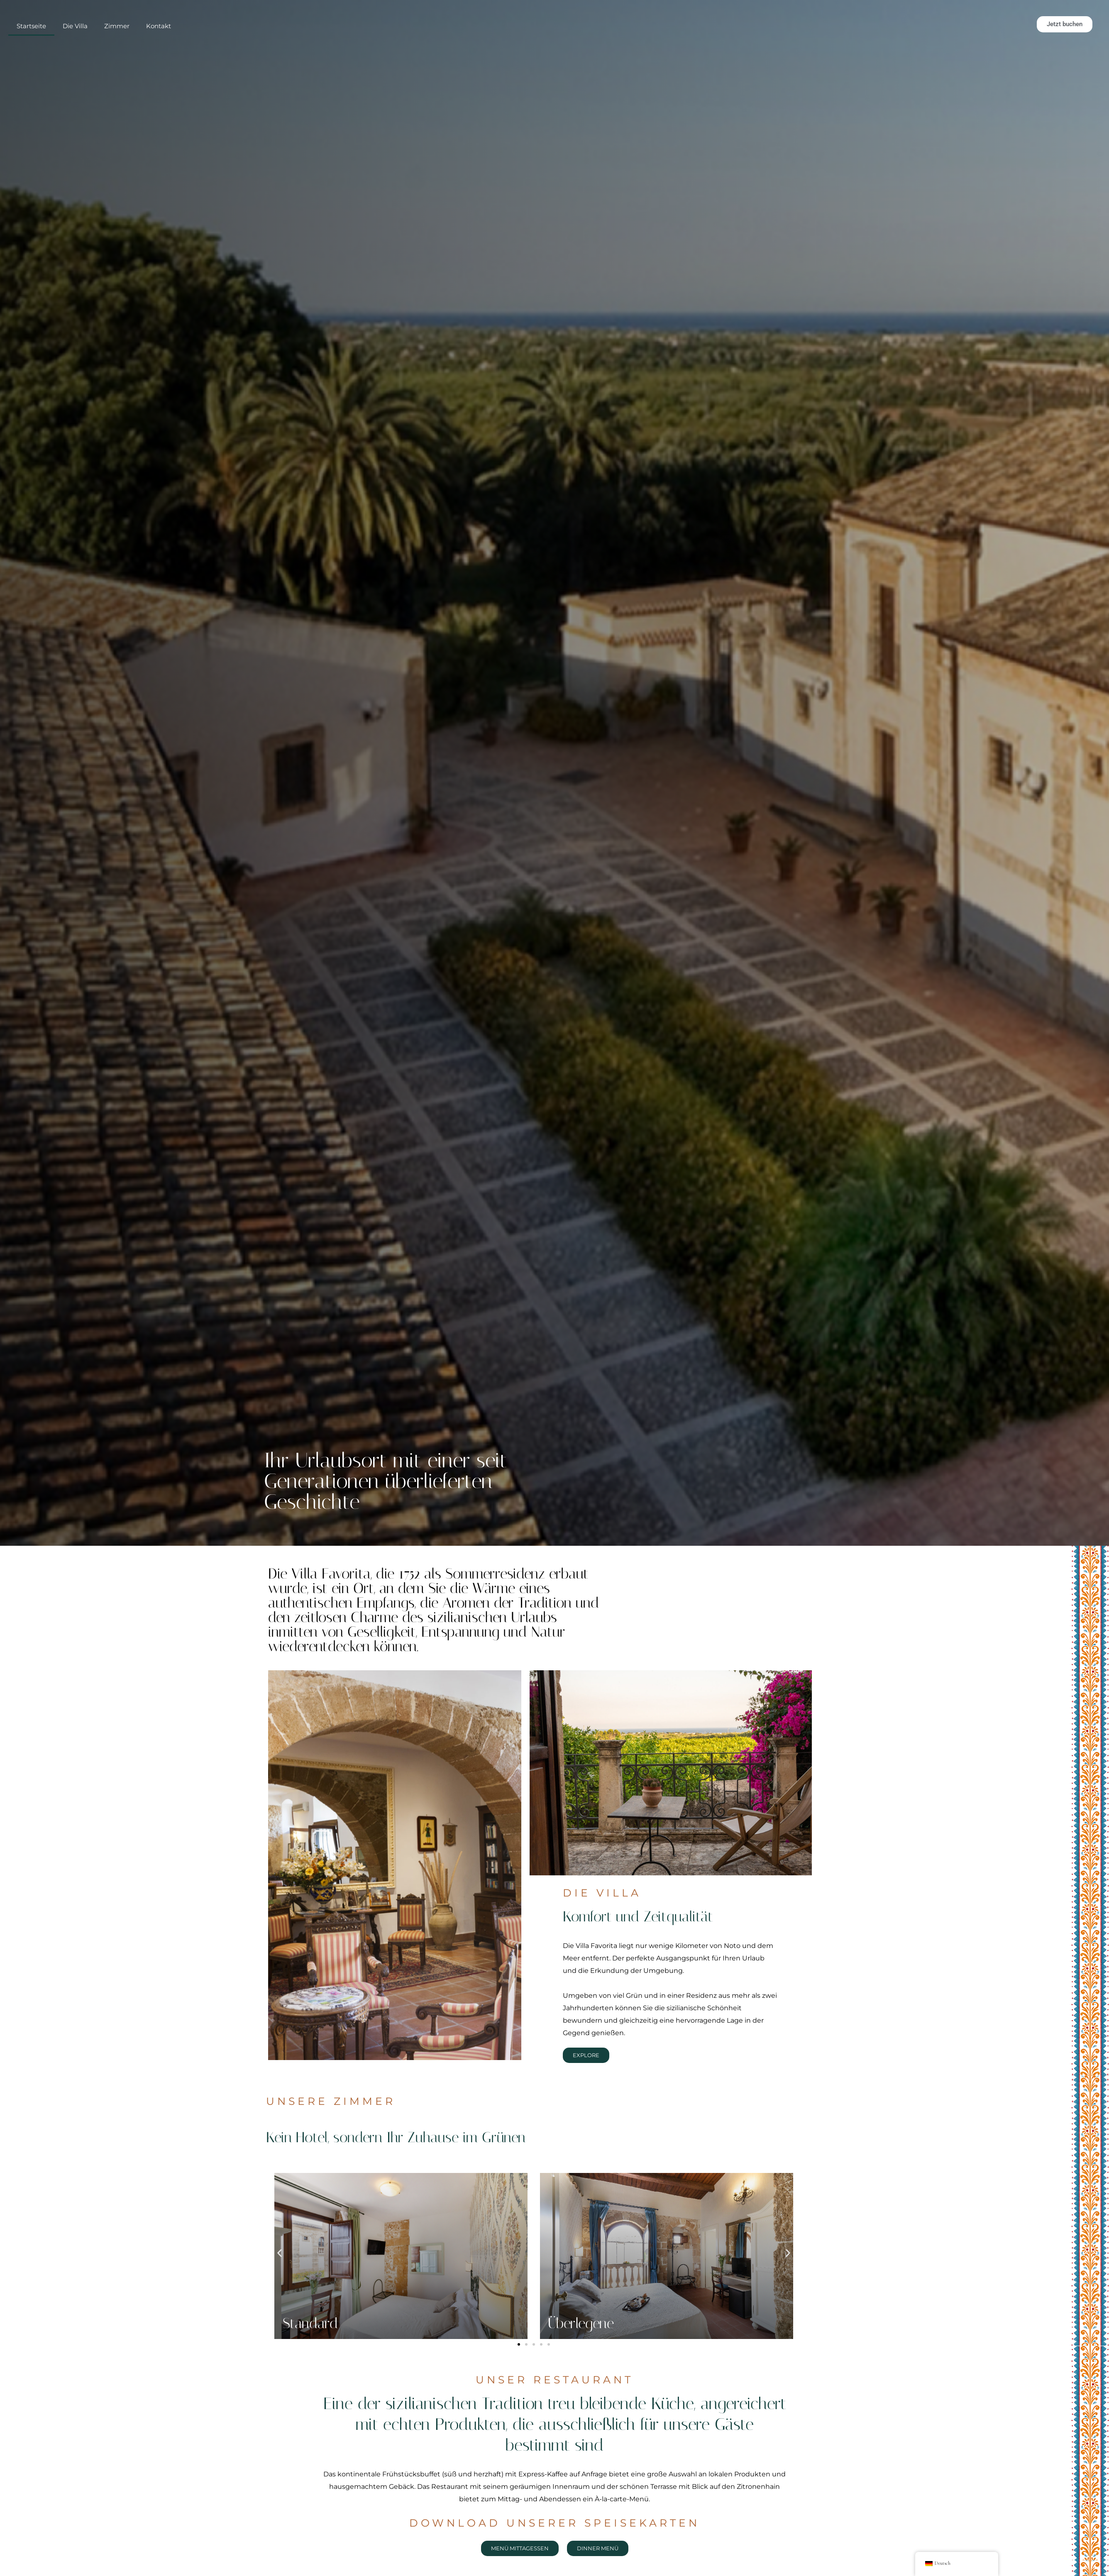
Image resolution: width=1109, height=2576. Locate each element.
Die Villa (75, 35)
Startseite (31, 35)
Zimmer (116, 35)
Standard (310, 2323)
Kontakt (158, 35)
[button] (279, 2253)
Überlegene (581, 2323)
